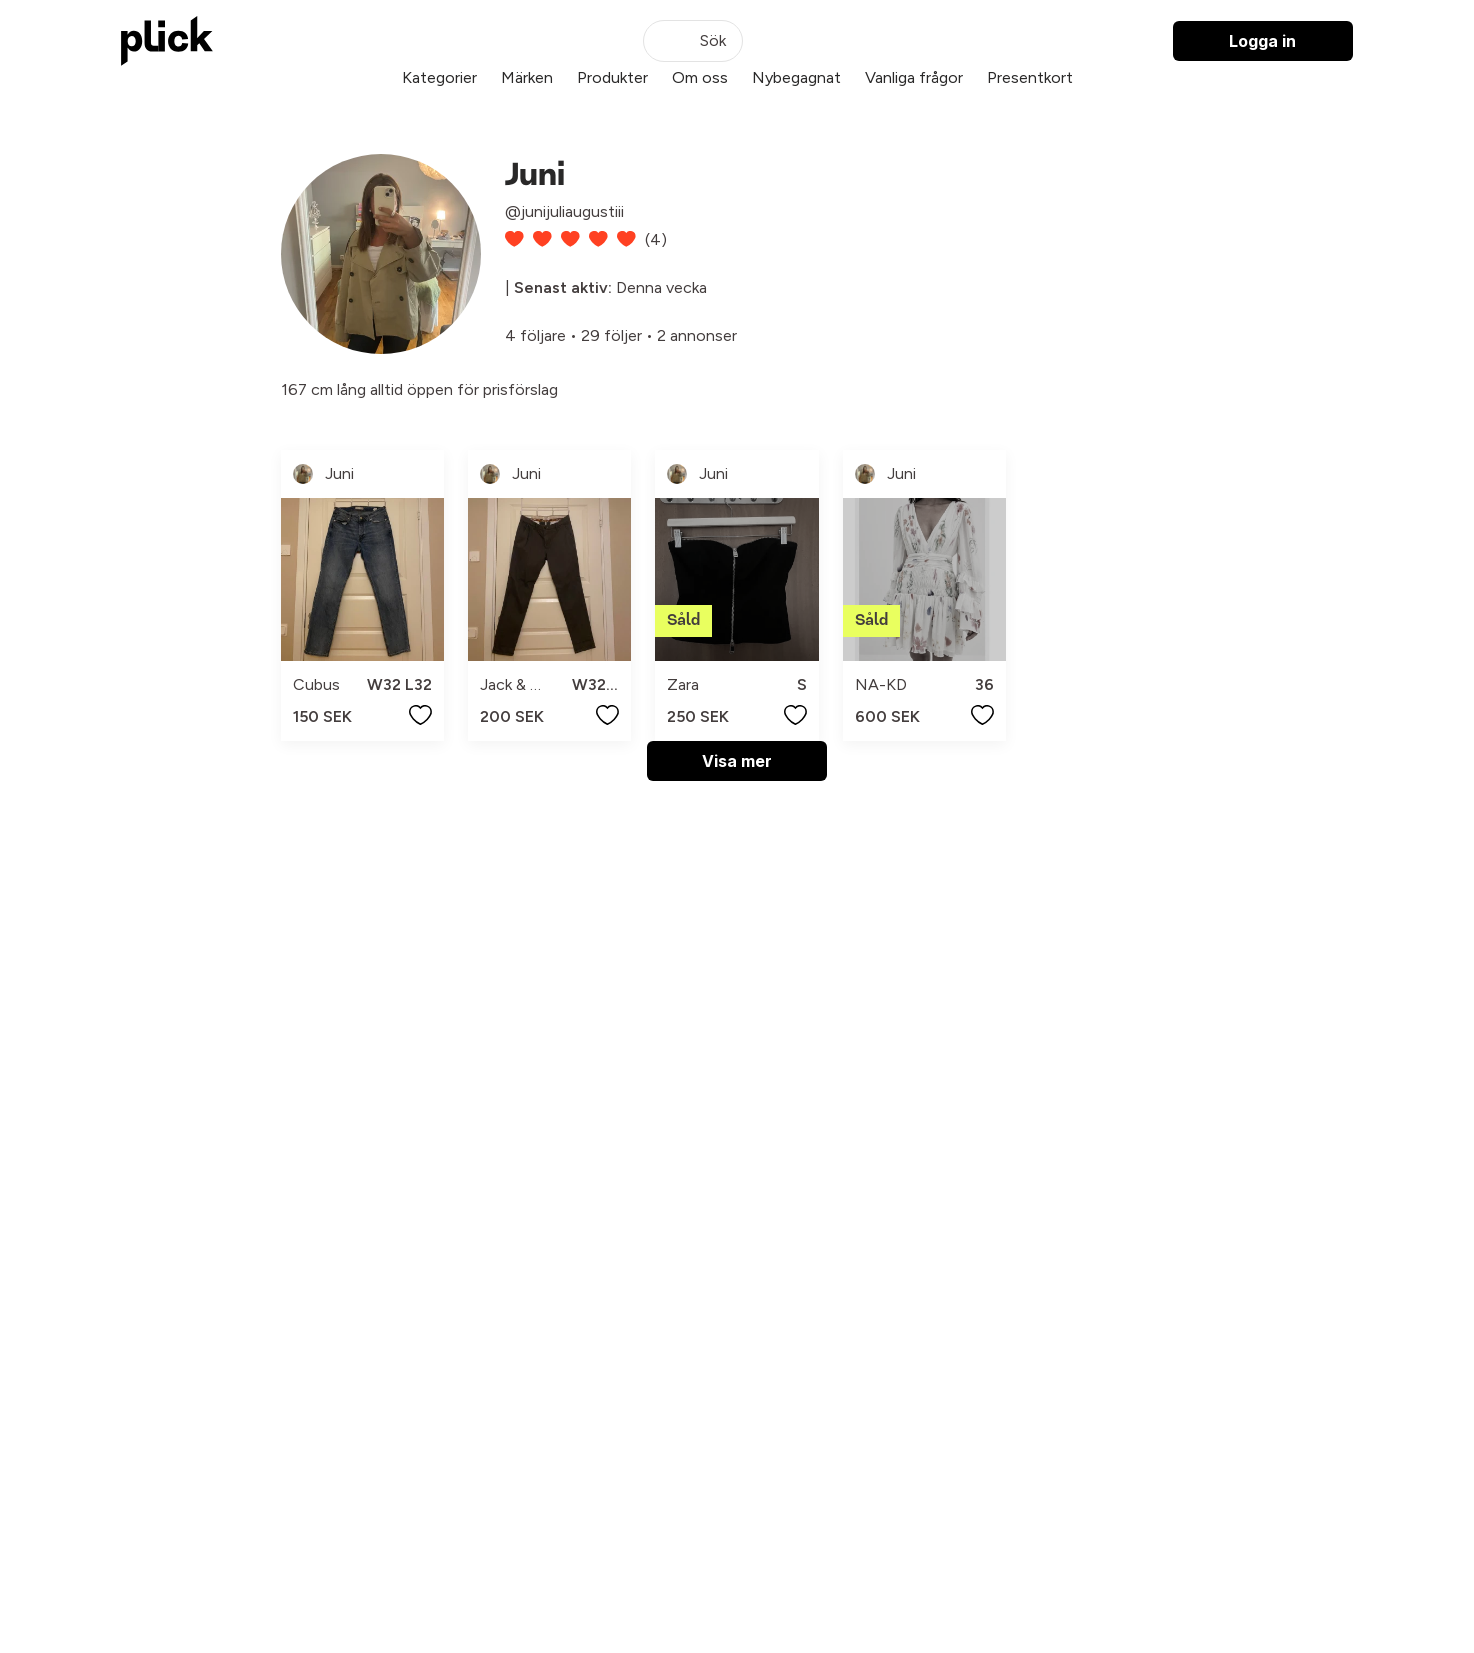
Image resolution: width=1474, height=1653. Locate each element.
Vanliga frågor (914, 77)
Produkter (612, 77)
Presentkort (1030, 77)
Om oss (700, 77)
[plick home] (167, 41)
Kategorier (439, 77)
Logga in (1262, 41)
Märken (527, 77)
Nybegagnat (796, 77)
